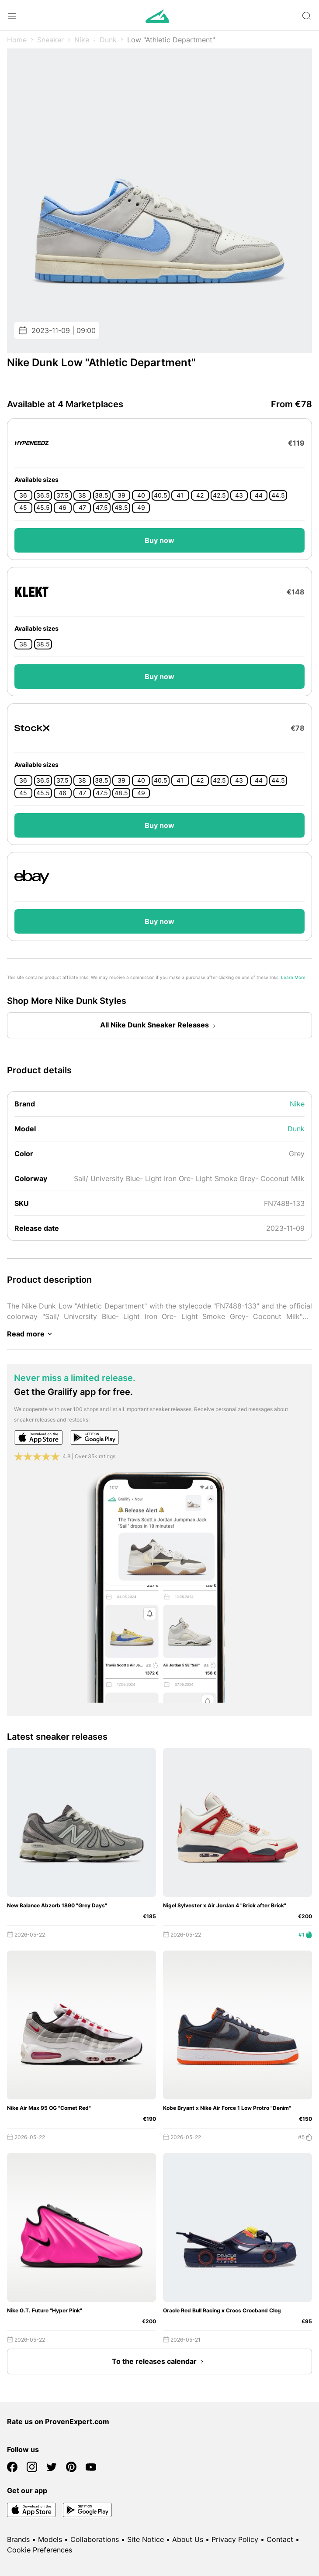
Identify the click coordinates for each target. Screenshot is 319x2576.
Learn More (293, 977)
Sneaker (50, 39)
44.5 (278, 495)
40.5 (160, 495)
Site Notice (145, 2539)
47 (82, 507)
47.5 (102, 507)
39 (121, 495)
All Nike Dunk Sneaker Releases (159, 1025)
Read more (31, 1334)
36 (23, 495)
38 (82, 495)
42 (200, 495)
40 (141, 495)
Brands (18, 2539)
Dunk (108, 39)
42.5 (219, 495)
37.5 (62, 495)
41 (180, 495)
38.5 (101, 495)
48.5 (121, 507)
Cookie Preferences (39, 2549)
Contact (280, 2539)
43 (239, 495)
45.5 (43, 507)
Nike (81, 39)
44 (259, 495)
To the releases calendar (159, 2361)
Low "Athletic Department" (171, 39)
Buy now (159, 540)
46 (62, 507)
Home (17, 39)
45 (23, 507)
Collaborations (94, 2539)
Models (50, 2539)
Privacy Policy (235, 2539)
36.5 (43, 495)
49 (141, 507)
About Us (187, 2539)
